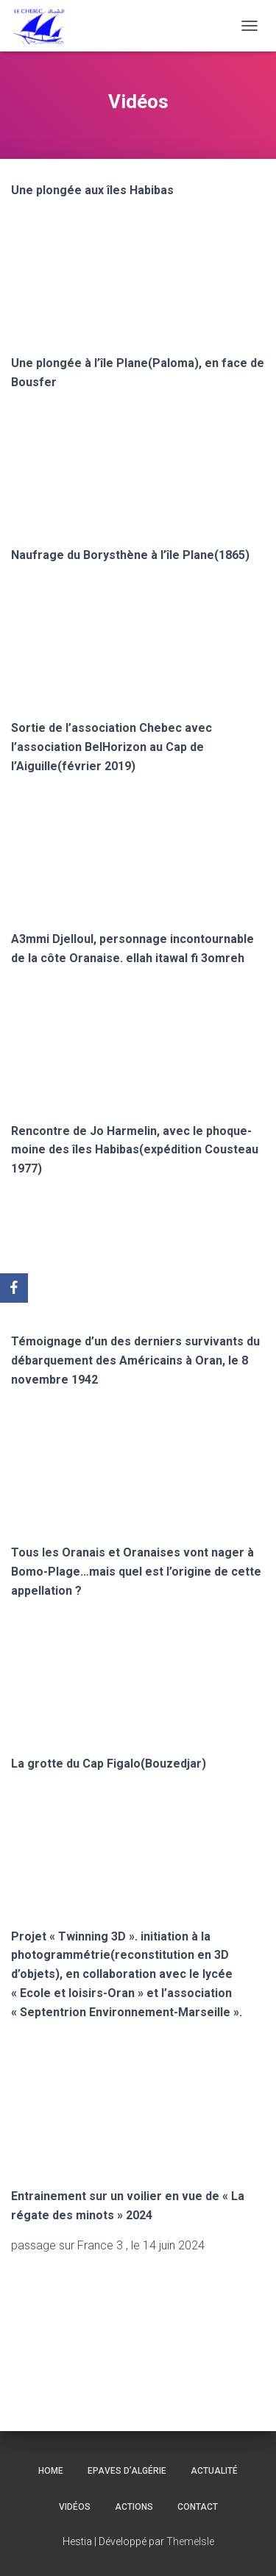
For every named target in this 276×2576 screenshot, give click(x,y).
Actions (134, 2507)
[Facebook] (14, 1288)
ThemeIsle (190, 2541)
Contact (197, 2507)
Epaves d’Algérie (127, 2471)
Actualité (214, 2471)
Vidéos (75, 2507)
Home (50, 2471)
